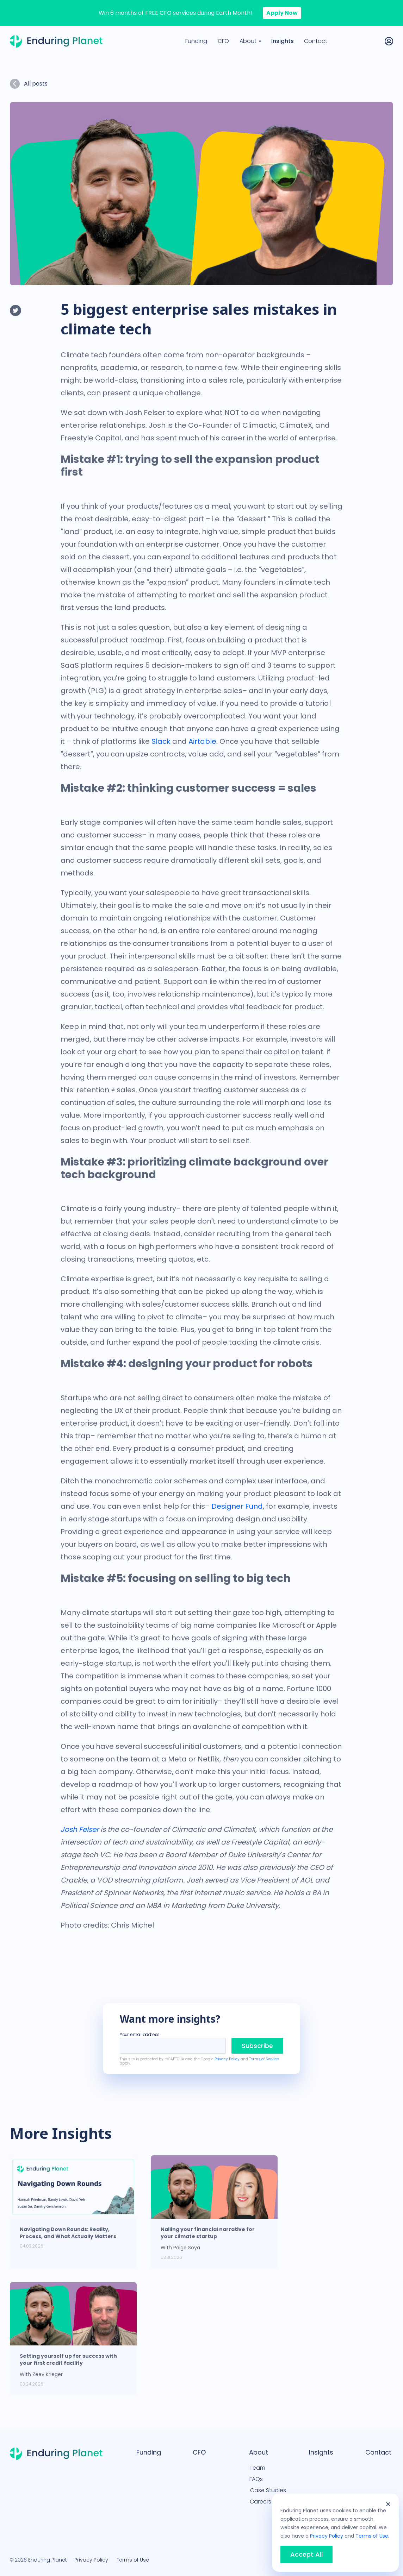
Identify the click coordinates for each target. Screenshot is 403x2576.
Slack (160, 741)
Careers (260, 2502)
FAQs (256, 2479)
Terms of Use (133, 2560)
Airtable (202, 741)
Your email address (139, 2035)
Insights (282, 41)
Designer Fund (237, 1506)
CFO (223, 41)
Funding (196, 41)
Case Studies (268, 2490)
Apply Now (282, 13)
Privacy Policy (227, 2059)
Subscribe (257, 2046)
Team (257, 2468)
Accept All (306, 2554)
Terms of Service (264, 2059)
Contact (315, 41)
